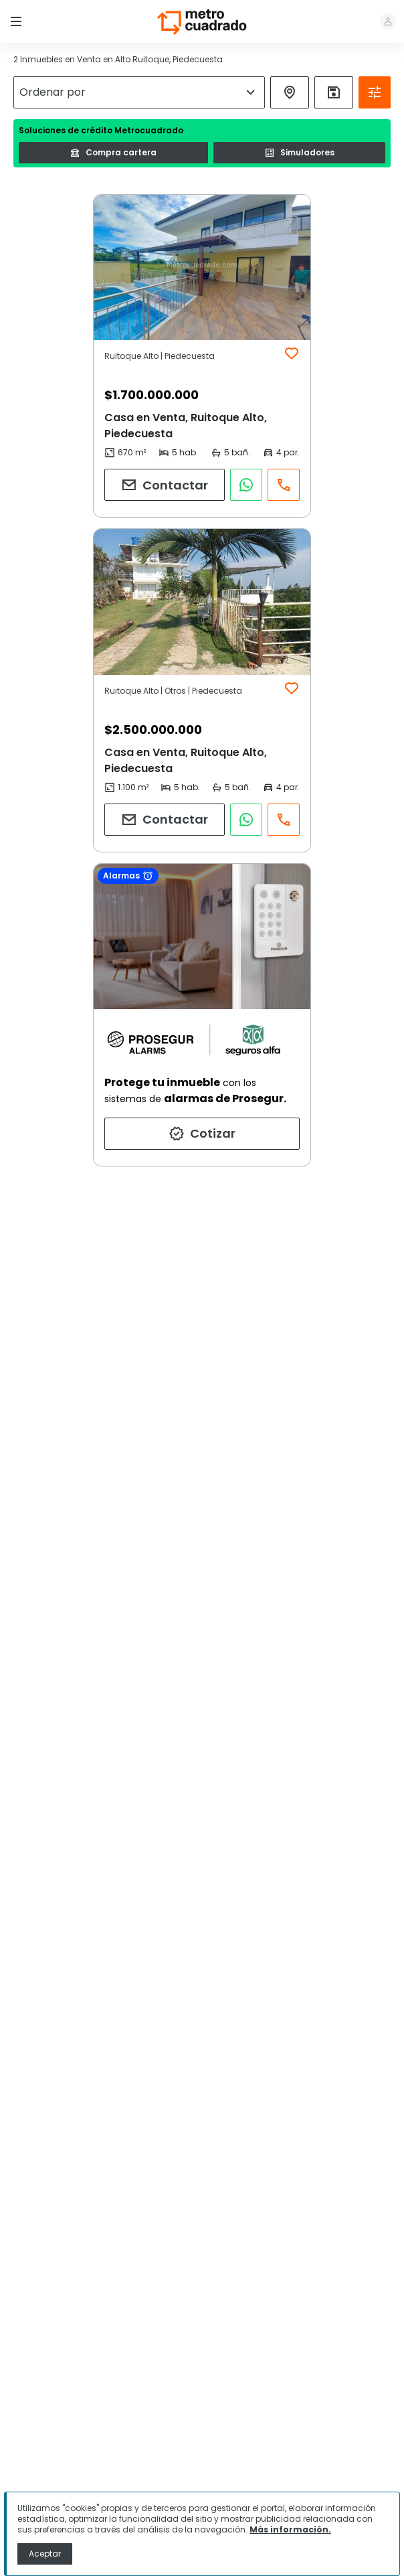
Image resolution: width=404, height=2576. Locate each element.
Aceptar (45, 2553)
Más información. (290, 2529)
